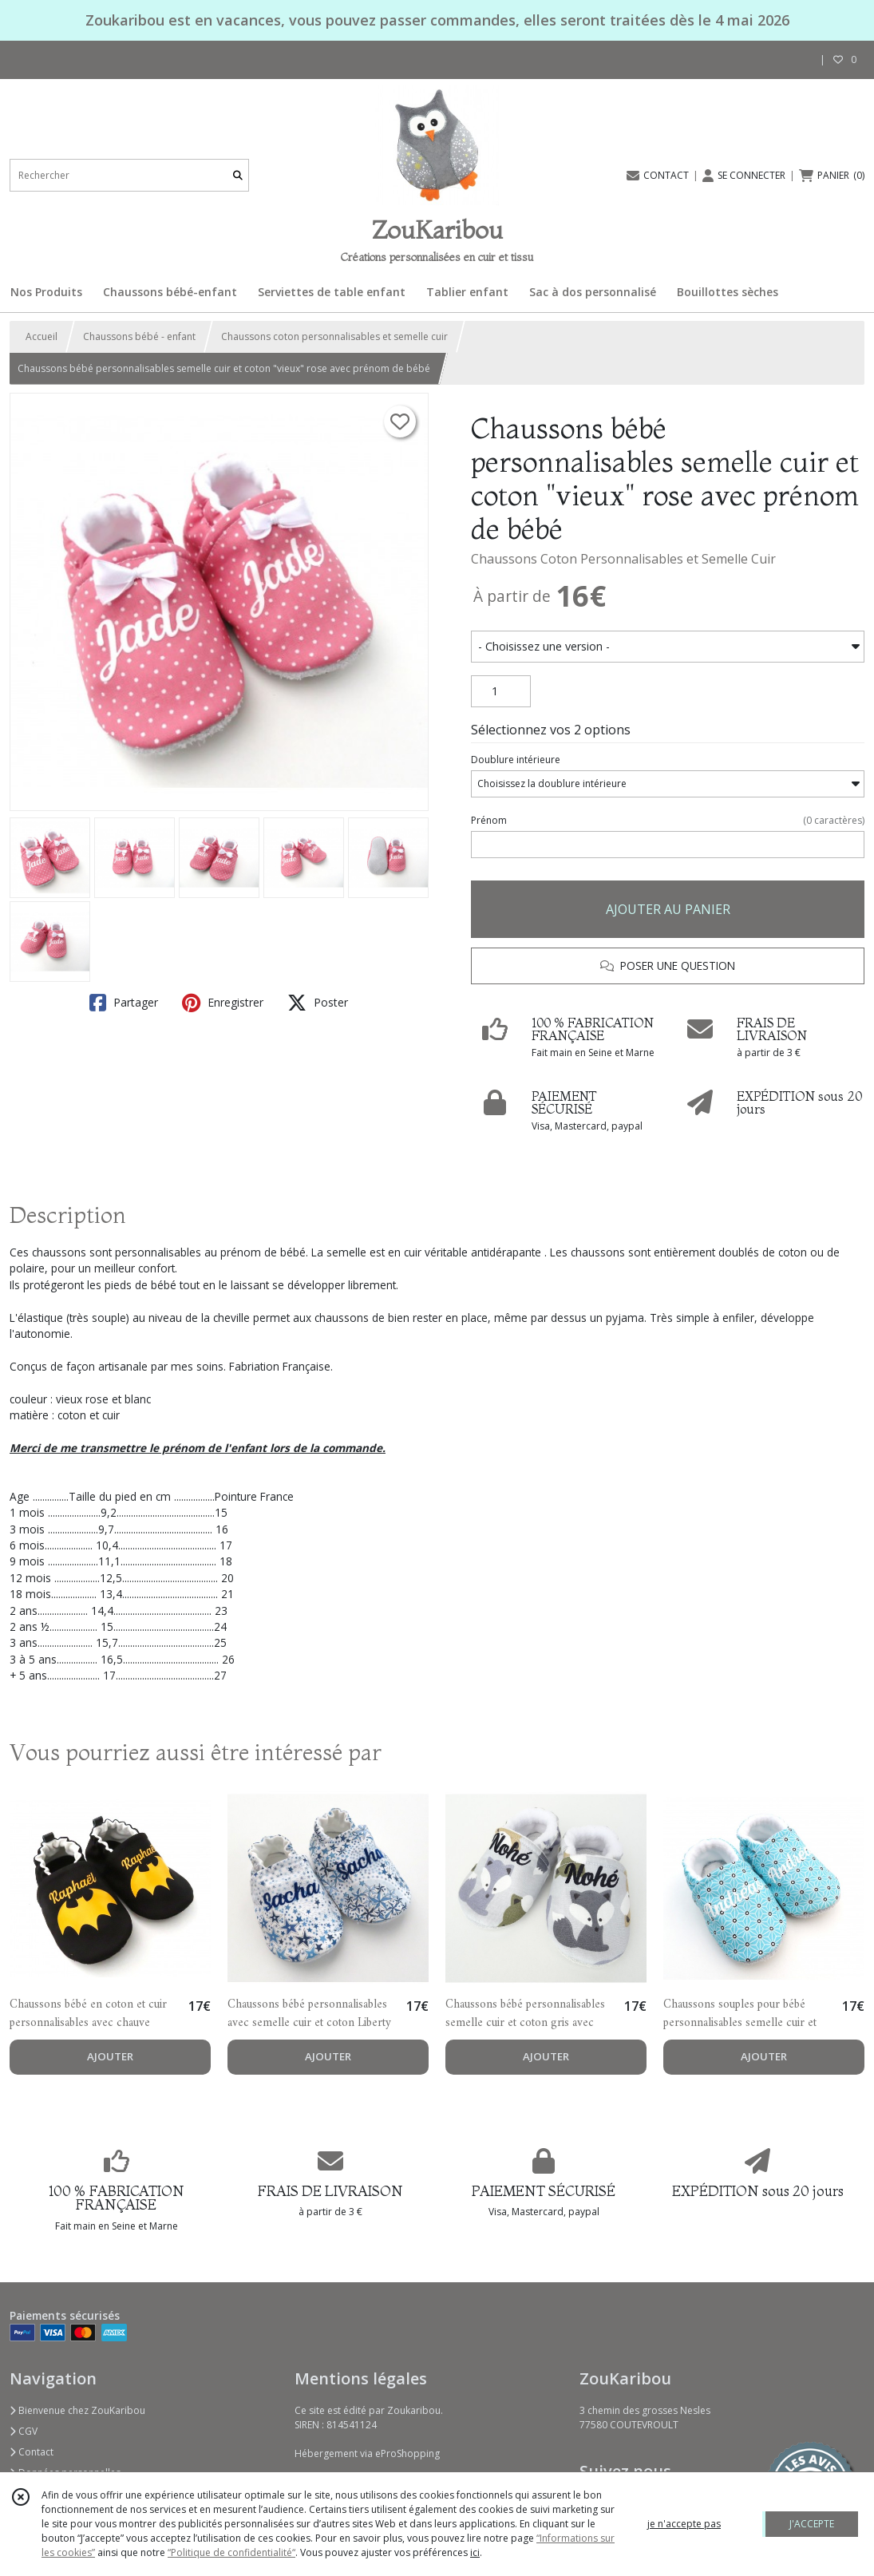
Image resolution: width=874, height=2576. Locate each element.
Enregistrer (222, 1002)
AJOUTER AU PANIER (668, 909)
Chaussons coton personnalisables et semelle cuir (334, 336)
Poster (317, 1002)
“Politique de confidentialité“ (231, 2552)
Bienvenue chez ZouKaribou (77, 2410)
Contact (31, 2452)
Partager (123, 1002)
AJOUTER (110, 2056)
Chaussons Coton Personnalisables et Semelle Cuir (623, 559)
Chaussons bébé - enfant (139, 336)
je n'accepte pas (684, 2523)
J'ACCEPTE (811, 2523)
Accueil (41, 336)
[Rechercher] (237, 175)
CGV (24, 2431)
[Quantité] (501, 691)
